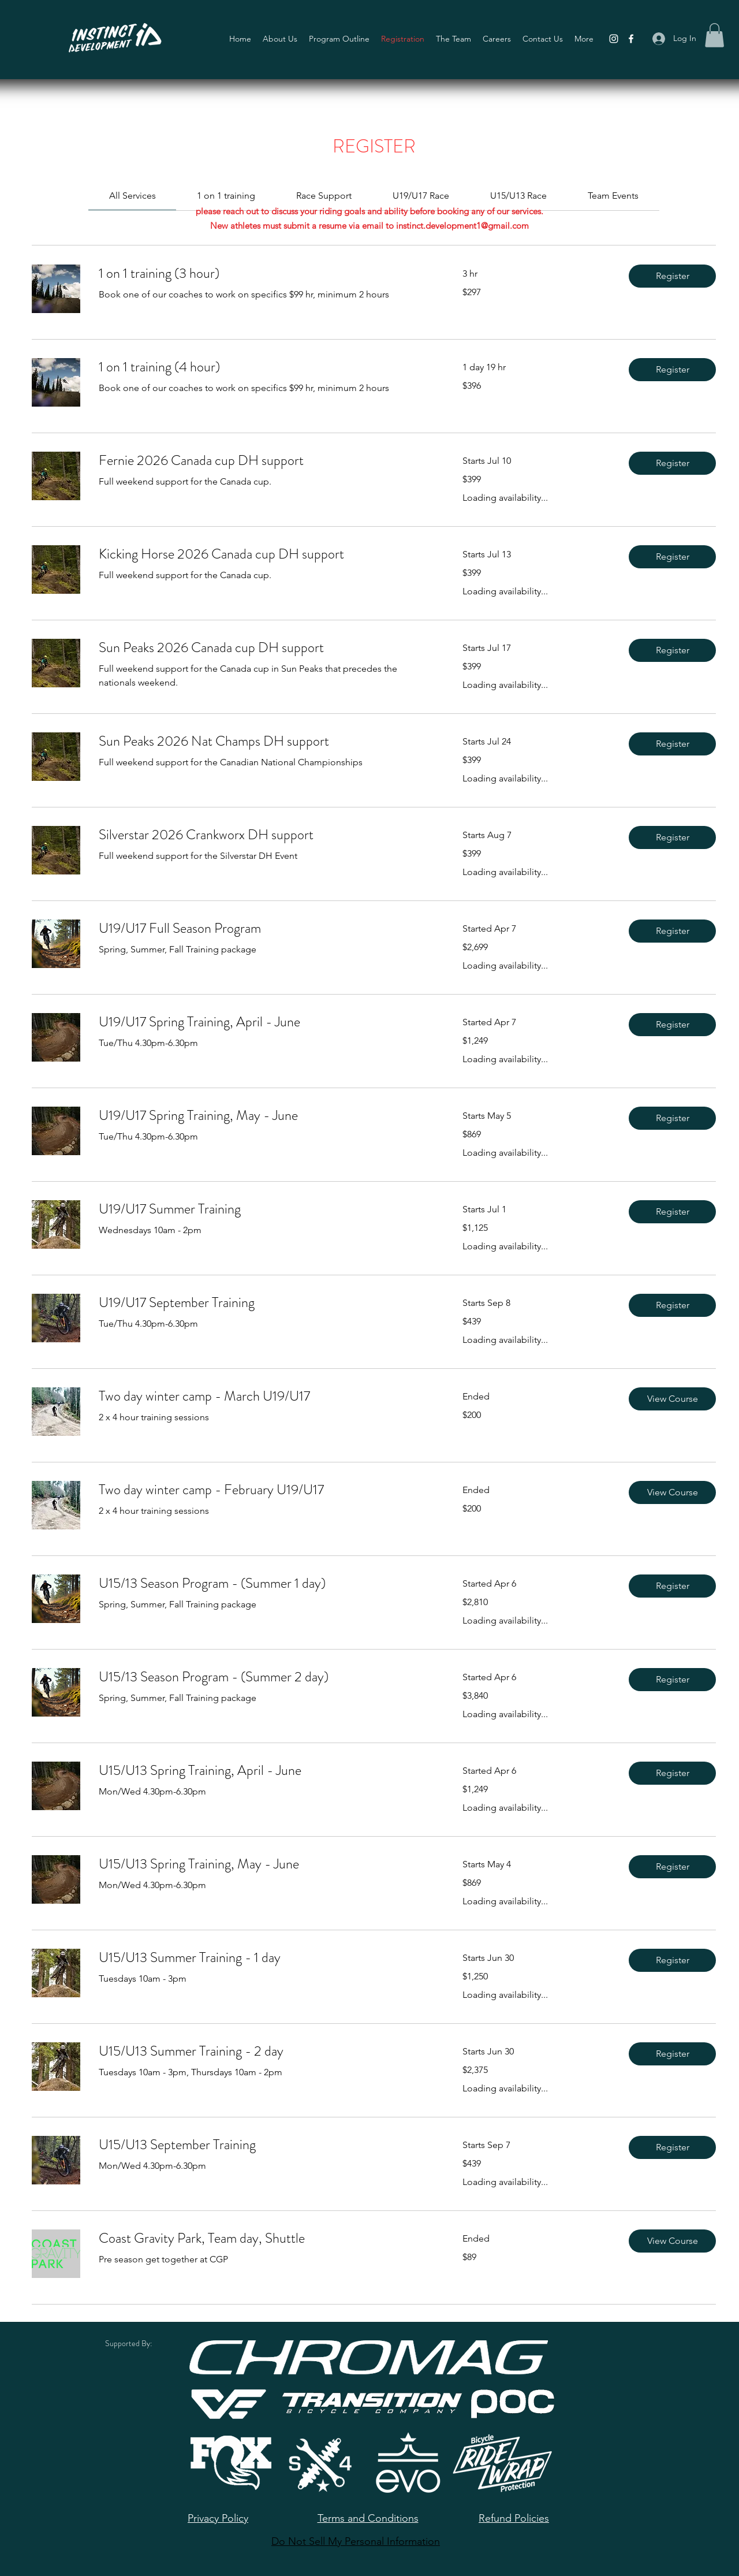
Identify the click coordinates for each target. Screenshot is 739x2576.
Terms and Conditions (368, 2518)
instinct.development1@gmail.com (462, 225)
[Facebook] (631, 38)
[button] (714, 35)
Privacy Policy (218, 2518)
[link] (132, 195)
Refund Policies (514, 2518)
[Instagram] (613, 38)
